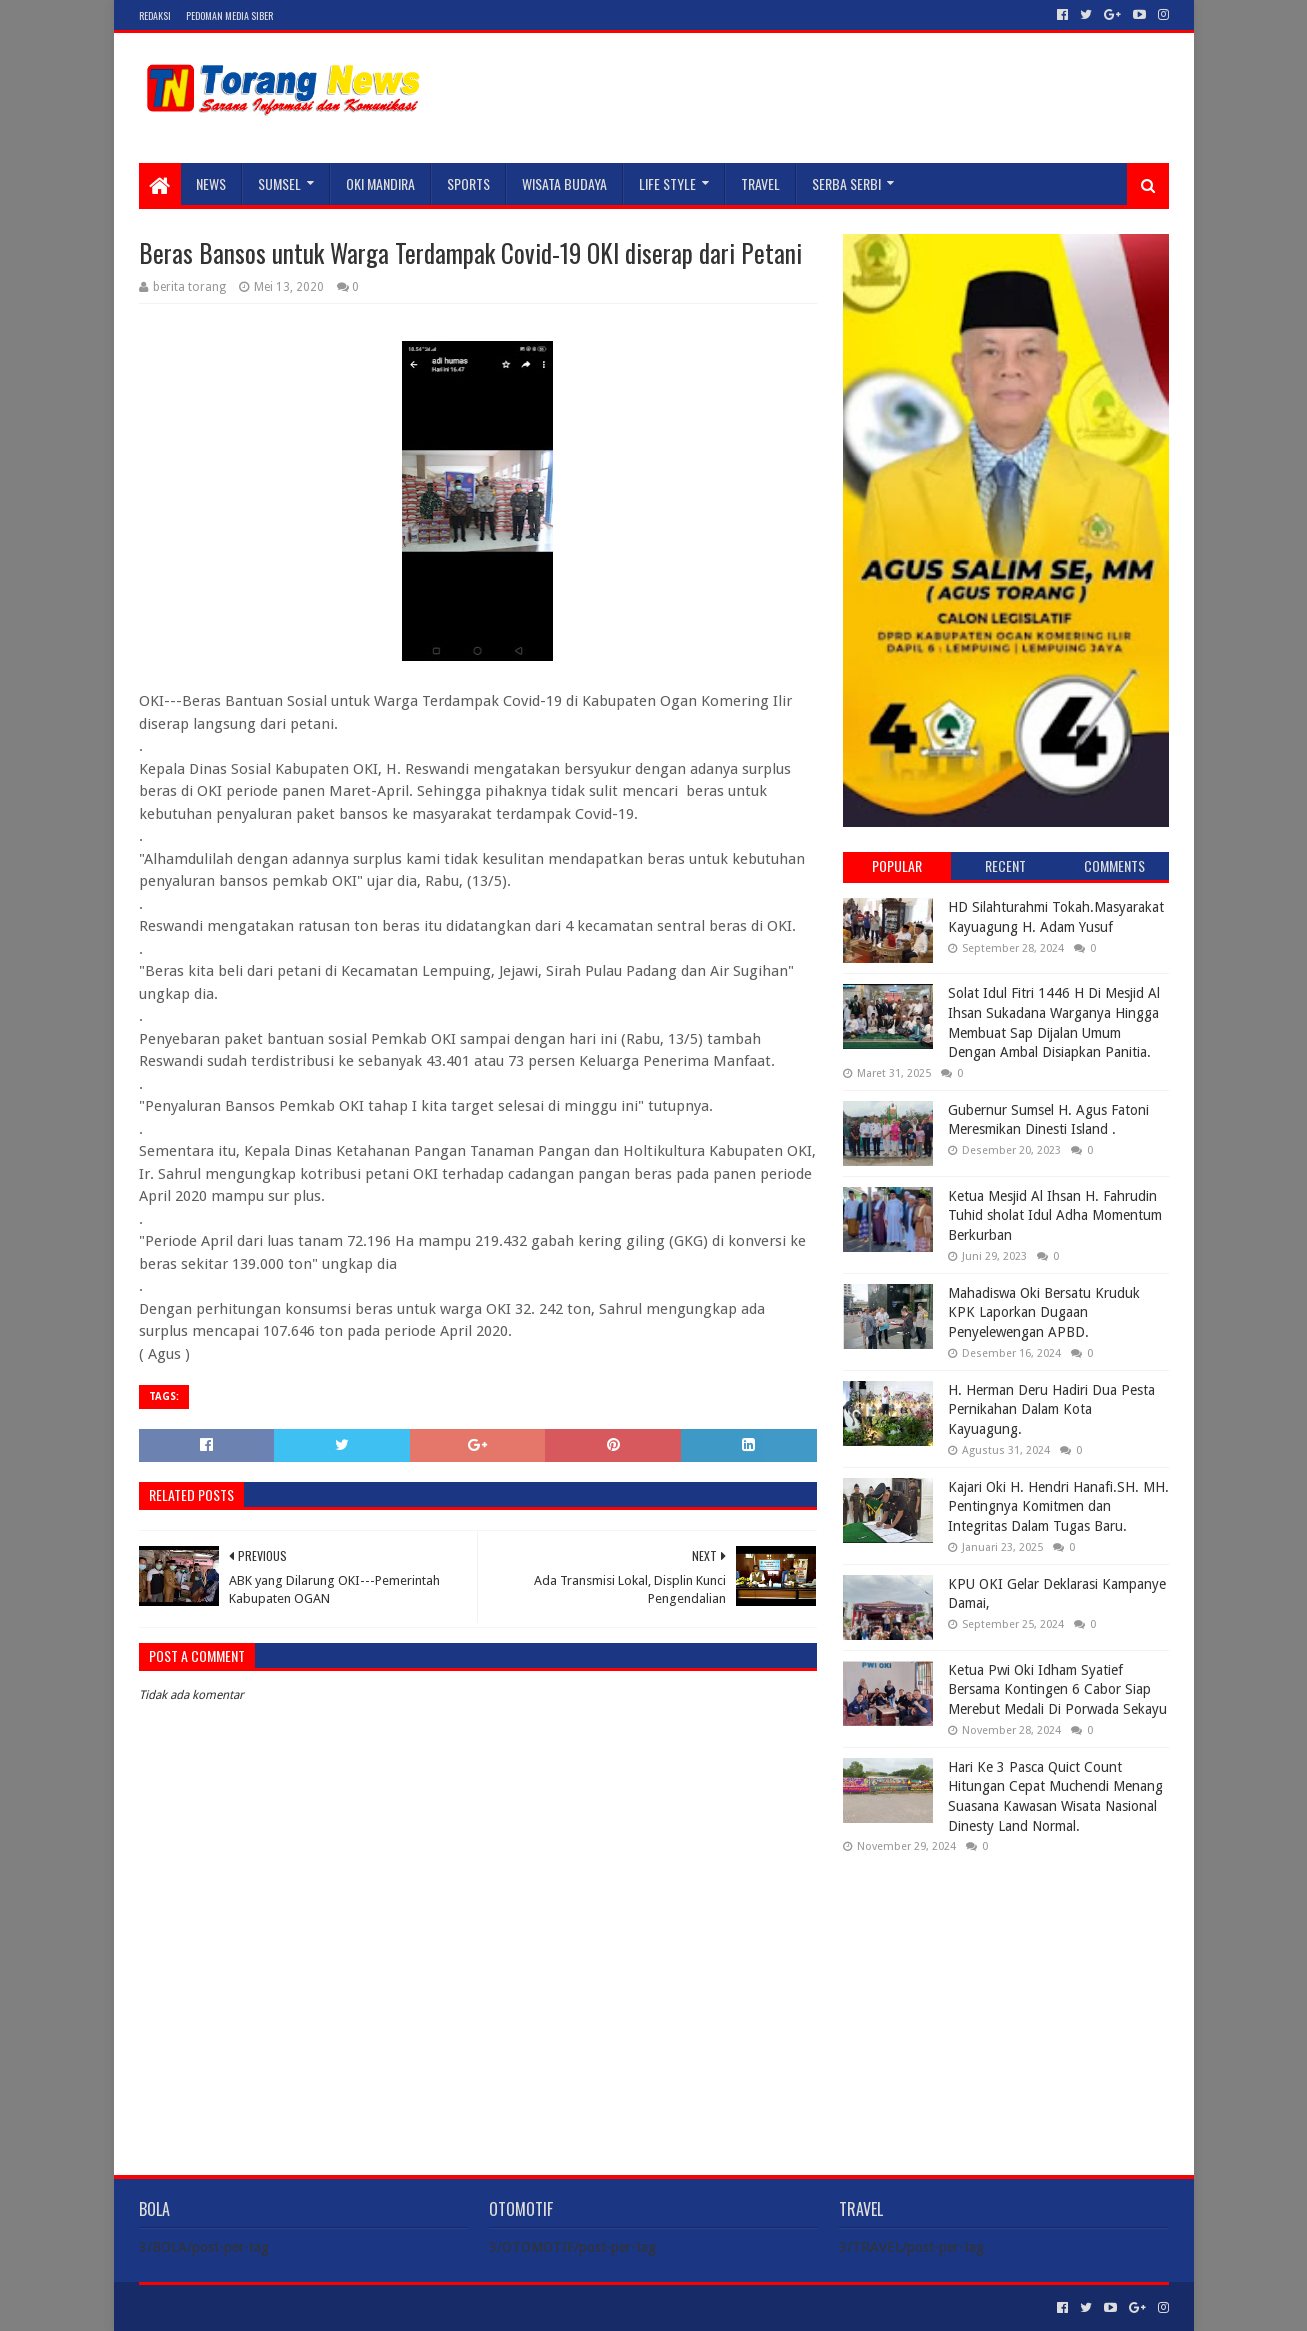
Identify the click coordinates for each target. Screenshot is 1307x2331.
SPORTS (468, 183)
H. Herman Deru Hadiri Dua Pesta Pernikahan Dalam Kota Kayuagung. (1051, 1409)
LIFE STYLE (667, 183)
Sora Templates (250, 2307)
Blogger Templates (365, 2307)
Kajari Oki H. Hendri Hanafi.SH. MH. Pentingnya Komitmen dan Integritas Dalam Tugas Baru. (1058, 1506)
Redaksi (155, 15)
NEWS (211, 183)
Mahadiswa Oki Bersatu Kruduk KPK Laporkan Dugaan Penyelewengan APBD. (1044, 1312)
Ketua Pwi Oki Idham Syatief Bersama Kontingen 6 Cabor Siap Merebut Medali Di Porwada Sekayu (1057, 1689)
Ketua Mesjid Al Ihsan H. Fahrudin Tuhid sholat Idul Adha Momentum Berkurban (1055, 1215)
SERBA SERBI (846, 183)
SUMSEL (279, 183)
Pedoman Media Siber (229, 15)
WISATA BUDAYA (564, 183)
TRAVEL (760, 183)
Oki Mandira (380, 183)
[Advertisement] (1006, 1998)
